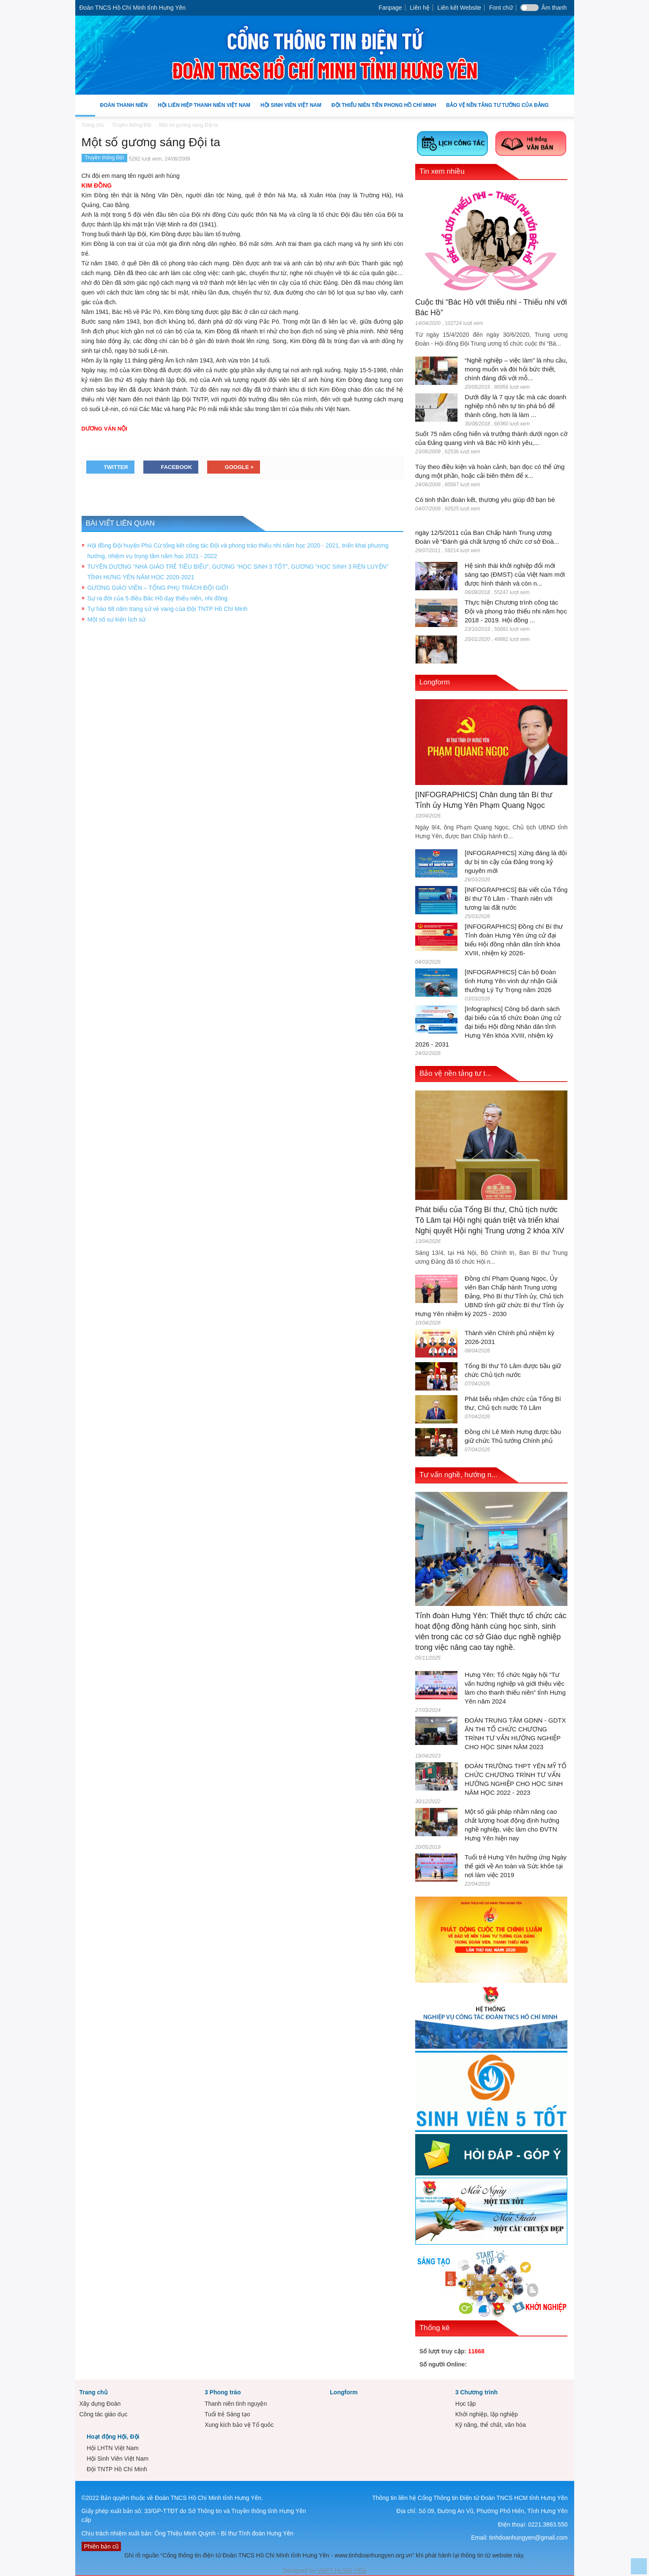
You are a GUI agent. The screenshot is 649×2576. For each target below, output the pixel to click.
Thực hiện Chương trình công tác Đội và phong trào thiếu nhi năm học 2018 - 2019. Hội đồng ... (516, 611)
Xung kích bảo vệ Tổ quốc (239, 2424)
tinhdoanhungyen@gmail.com (528, 2537)
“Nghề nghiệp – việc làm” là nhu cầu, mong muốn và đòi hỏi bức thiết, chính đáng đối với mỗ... (516, 369)
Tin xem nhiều (442, 171)
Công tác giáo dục (103, 2414)
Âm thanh (554, 7)
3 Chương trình (476, 2392)
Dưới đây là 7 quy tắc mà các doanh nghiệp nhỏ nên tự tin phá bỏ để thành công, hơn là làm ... (515, 405)
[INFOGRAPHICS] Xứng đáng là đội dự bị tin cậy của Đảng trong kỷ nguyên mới (516, 861)
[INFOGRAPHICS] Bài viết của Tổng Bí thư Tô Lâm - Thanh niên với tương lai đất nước (516, 898)
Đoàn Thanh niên (124, 109)
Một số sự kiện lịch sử (117, 619)
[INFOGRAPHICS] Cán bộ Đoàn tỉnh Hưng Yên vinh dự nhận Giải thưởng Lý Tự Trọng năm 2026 (511, 980)
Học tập (465, 2403)
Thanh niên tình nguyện (236, 2403)
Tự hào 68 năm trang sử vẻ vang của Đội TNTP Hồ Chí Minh (168, 608)
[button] (565, 105)
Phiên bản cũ (101, 2546)
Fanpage (390, 7)
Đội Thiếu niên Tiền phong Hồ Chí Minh (383, 109)
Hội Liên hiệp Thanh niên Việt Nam (204, 109)
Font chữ (501, 7)
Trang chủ (93, 2392)
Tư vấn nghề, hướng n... (458, 1475)
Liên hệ (420, 7)
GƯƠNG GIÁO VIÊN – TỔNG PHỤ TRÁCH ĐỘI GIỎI (158, 587)
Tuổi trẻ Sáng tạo (227, 2414)
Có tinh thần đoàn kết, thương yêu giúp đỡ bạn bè (485, 499)
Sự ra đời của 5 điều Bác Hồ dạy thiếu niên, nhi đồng (158, 598)
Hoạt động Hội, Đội (113, 2436)
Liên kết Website (459, 7)
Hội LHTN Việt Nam (113, 2448)
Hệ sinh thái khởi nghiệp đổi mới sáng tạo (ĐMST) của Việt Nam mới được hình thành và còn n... (515, 574)
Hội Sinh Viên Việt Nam (290, 109)
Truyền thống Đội (104, 158)
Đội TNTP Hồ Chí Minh (117, 2469)
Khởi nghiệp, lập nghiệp (486, 2414)
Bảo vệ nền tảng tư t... (455, 1073)
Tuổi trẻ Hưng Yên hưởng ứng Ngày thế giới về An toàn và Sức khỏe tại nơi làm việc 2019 (516, 1866)
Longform (434, 682)
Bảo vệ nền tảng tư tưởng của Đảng (497, 105)
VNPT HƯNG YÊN (341, 2570)
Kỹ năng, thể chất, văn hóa (490, 2424)
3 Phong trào (223, 2392)
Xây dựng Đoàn (100, 2403)
